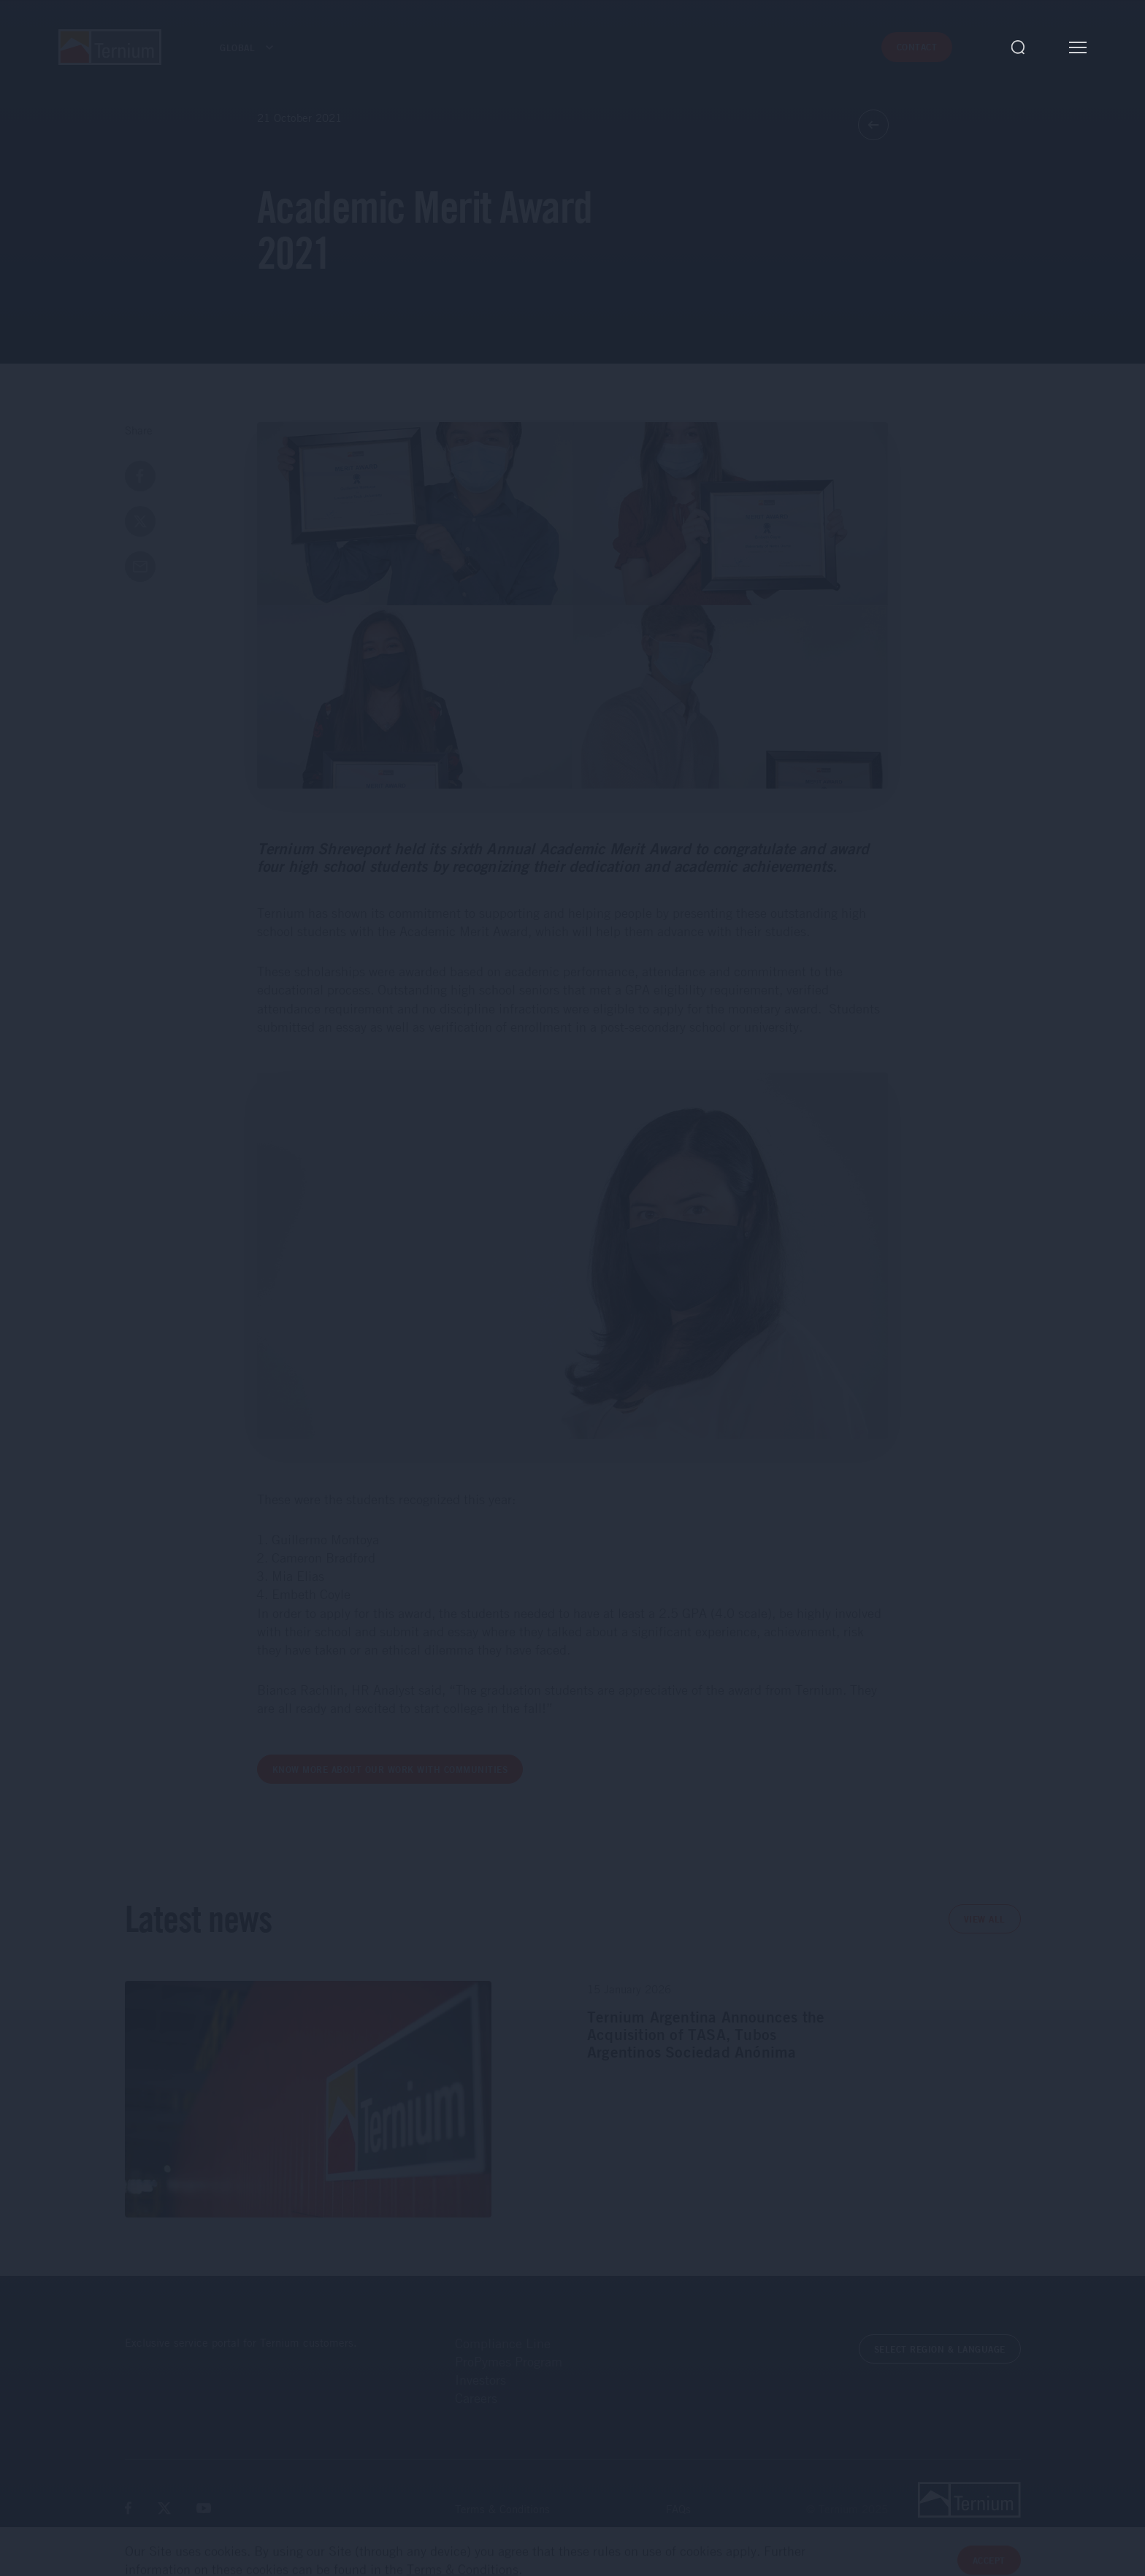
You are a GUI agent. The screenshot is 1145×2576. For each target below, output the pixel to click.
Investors (480, 2380)
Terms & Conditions (502, 2508)
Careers (476, 2398)
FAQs (678, 2508)
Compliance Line (503, 2343)
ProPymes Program (508, 2361)
